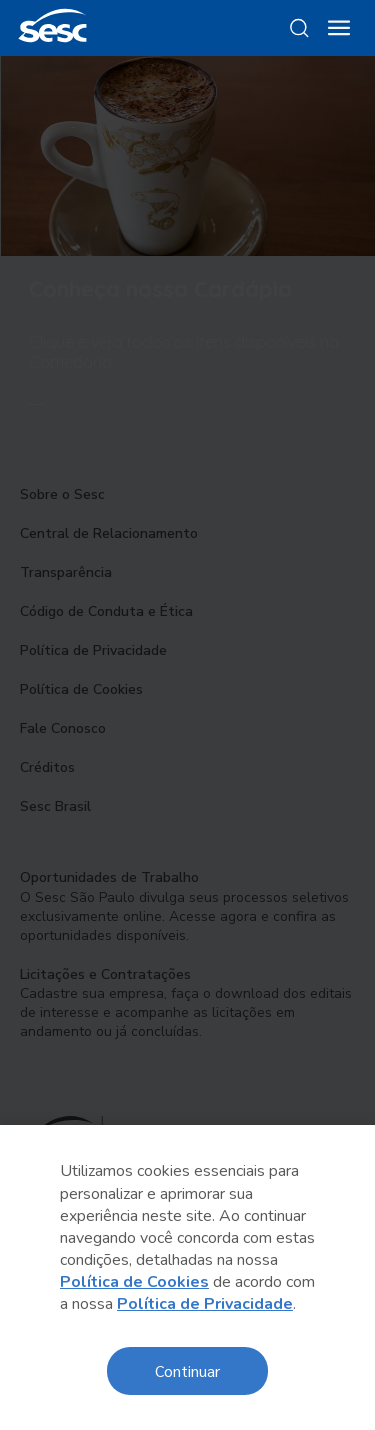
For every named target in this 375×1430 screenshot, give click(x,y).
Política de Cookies (134, 1282)
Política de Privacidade (205, 1304)
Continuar (187, 1370)
